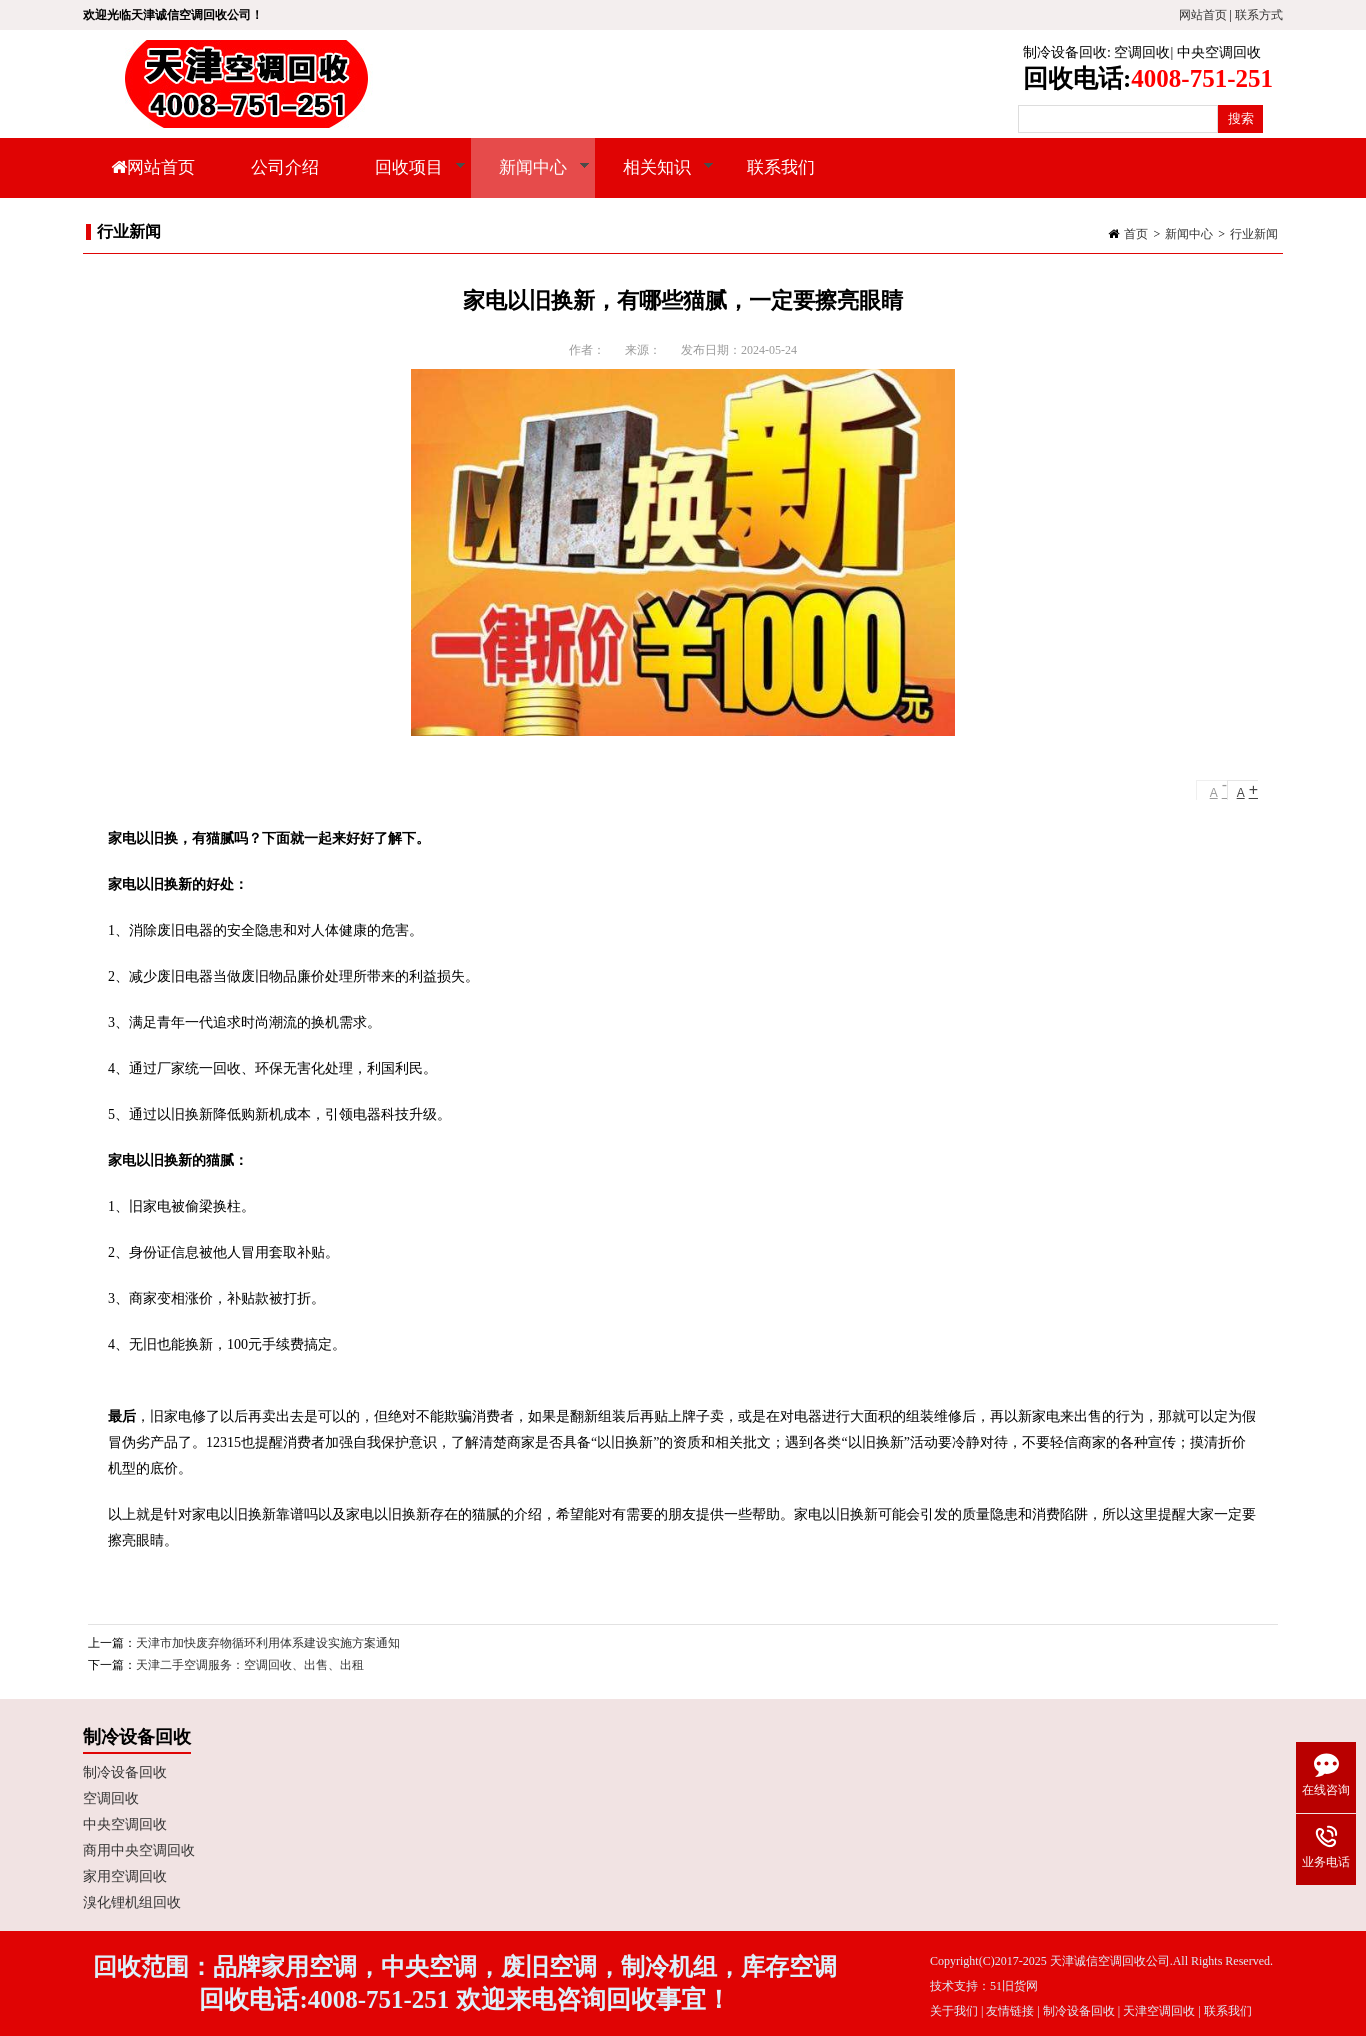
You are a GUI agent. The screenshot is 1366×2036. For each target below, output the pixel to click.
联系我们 (781, 167)
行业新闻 (1254, 234)
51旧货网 (1014, 1986)
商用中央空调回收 (139, 1850)
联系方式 (1259, 15)
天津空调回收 (1159, 2011)
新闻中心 (530, 178)
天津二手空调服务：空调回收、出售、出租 (250, 1665)
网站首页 (1203, 15)
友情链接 (1010, 2011)
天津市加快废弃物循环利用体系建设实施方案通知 (268, 1643)
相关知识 (654, 178)
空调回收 (1142, 52)
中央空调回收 (1219, 52)
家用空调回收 (125, 1876)
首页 (1136, 234)
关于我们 (954, 2011)
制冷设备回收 (1065, 52)
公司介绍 (285, 167)
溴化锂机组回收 (132, 1902)
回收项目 (406, 178)
